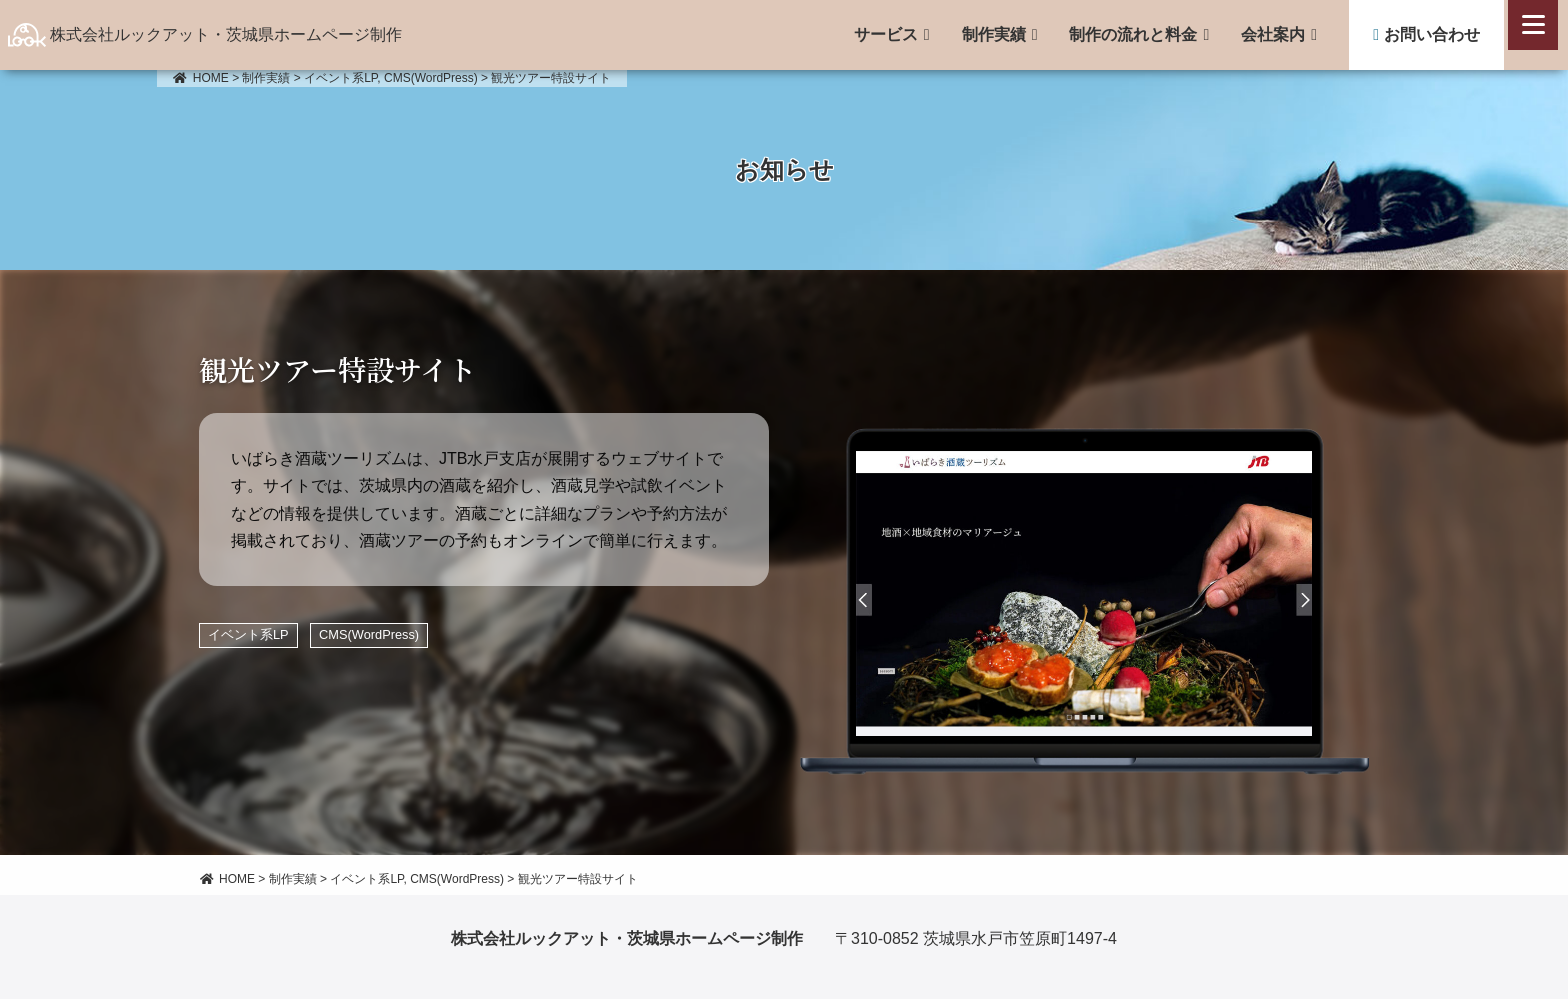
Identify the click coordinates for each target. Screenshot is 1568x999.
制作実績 (994, 34)
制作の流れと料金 (1133, 34)
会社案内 (1273, 34)
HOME (201, 78)
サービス (886, 34)
